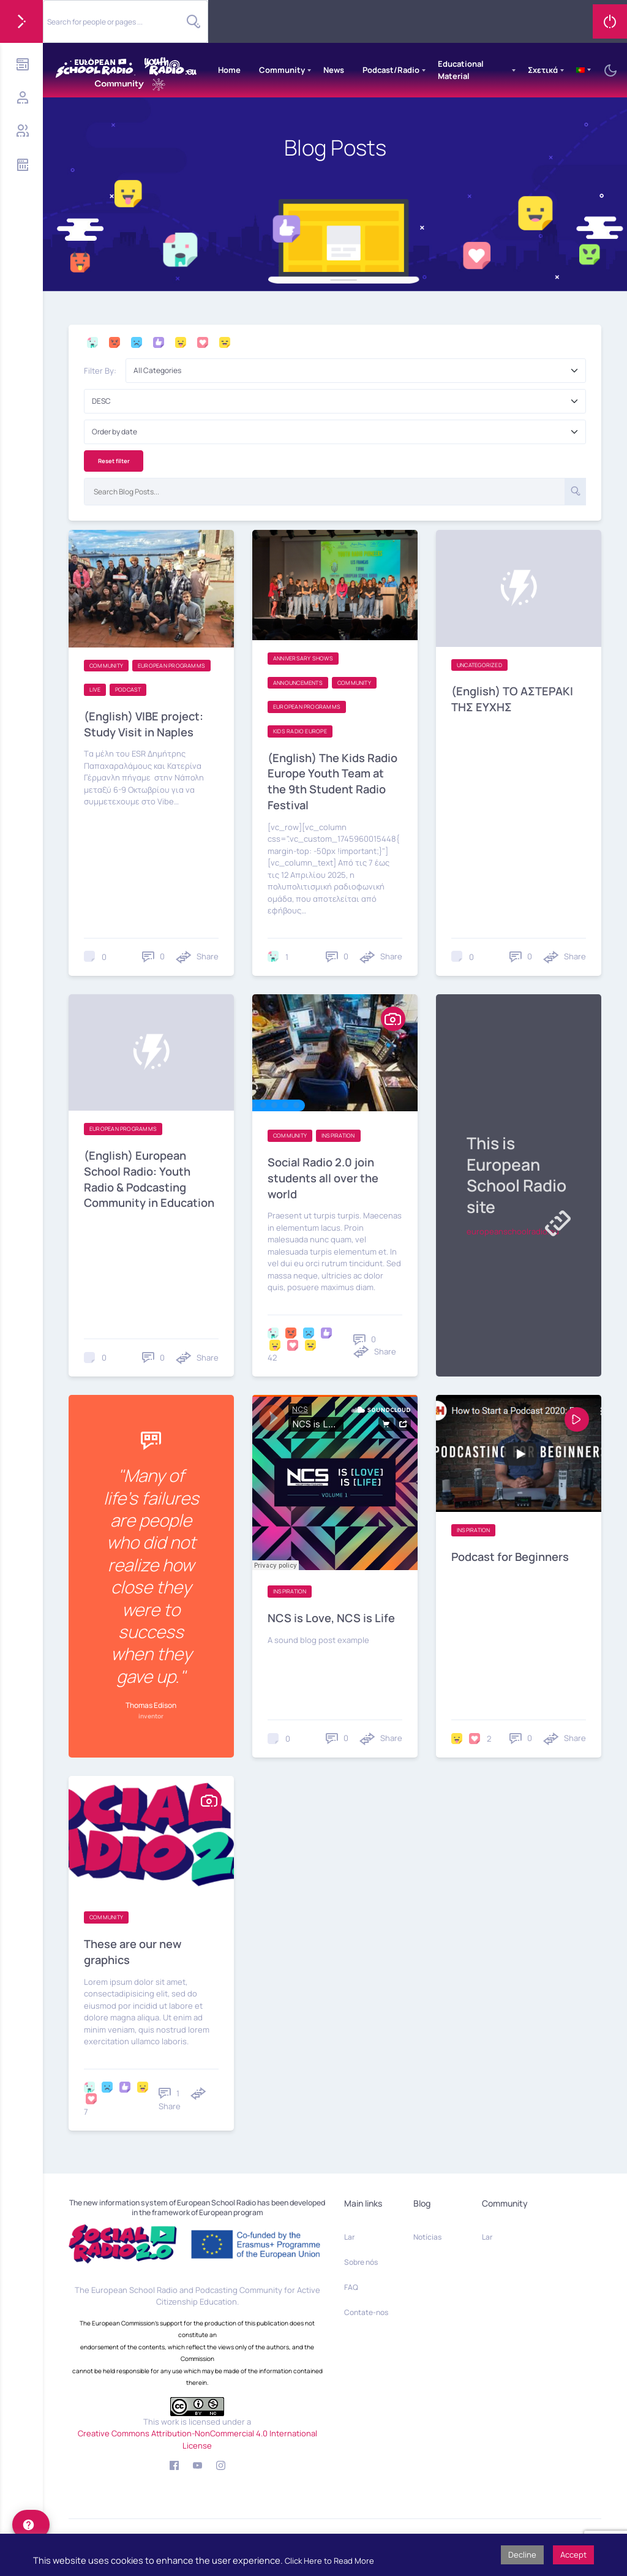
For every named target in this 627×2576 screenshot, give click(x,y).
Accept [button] (573, 2554)
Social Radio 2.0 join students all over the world (325, 1175)
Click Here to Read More (329, 2560)
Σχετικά (543, 69)
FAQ (351, 2283)
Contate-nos (366, 2308)
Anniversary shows (303, 658)
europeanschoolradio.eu (513, 1231)
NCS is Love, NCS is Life (333, 1614)
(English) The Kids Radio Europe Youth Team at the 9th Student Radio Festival (330, 780)
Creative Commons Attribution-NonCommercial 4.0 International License (197, 2435)
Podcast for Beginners (513, 1553)
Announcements (298, 683)
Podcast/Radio (390, 69)
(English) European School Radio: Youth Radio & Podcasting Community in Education (140, 1184)
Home (229, 69)
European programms (171, 666)
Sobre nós (361, 2258)
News (333, 69)
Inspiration (338, 1134)
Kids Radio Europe (300, 731)
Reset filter (114, 461)
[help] (31, 2524)
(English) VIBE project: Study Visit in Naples (146, 723)
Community (282, 69)
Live (94, 690)
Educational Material (461, 69)
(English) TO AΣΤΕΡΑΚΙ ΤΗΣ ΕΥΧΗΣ (515, 699)
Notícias (427, 2233)
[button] (252, 1103)
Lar (349, 2233)
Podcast (128, 690)
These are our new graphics (135, 1948)
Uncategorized (479, 665)
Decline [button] (522, 2554)
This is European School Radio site (507, 1173)
